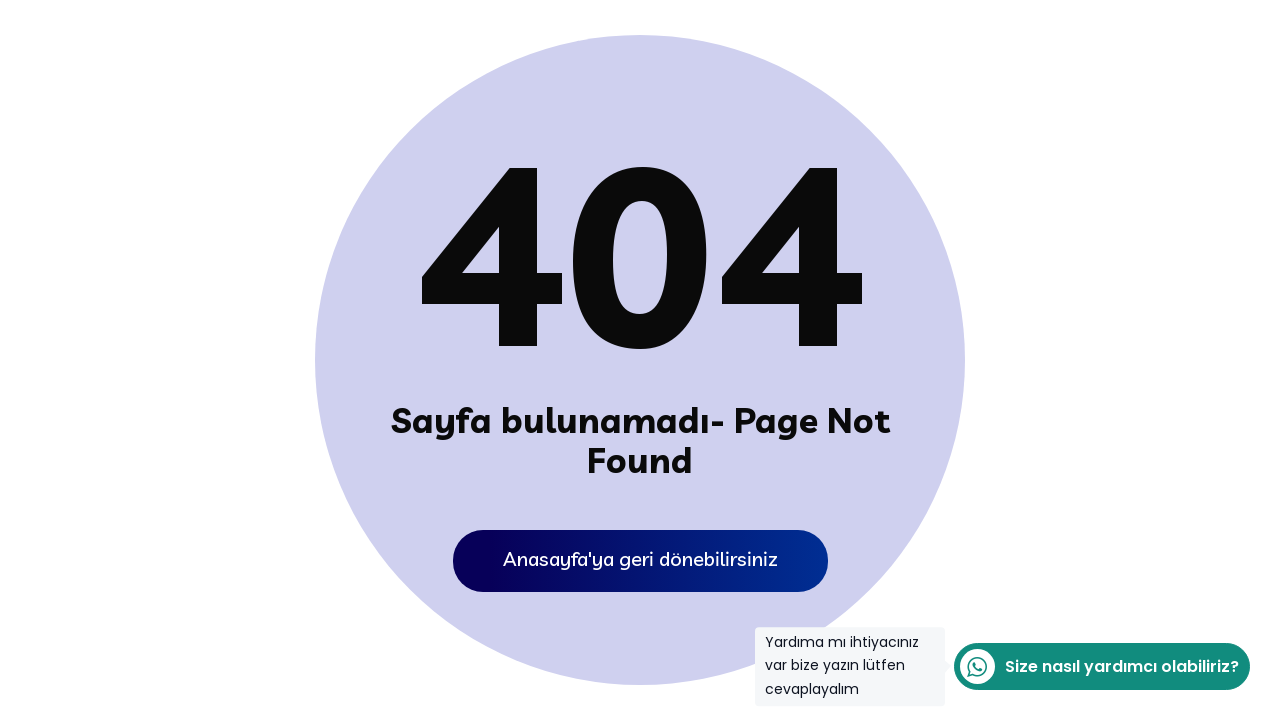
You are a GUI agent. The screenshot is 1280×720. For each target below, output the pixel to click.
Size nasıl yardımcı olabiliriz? (1096, 666)
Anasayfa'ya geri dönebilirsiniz (640, 558)
